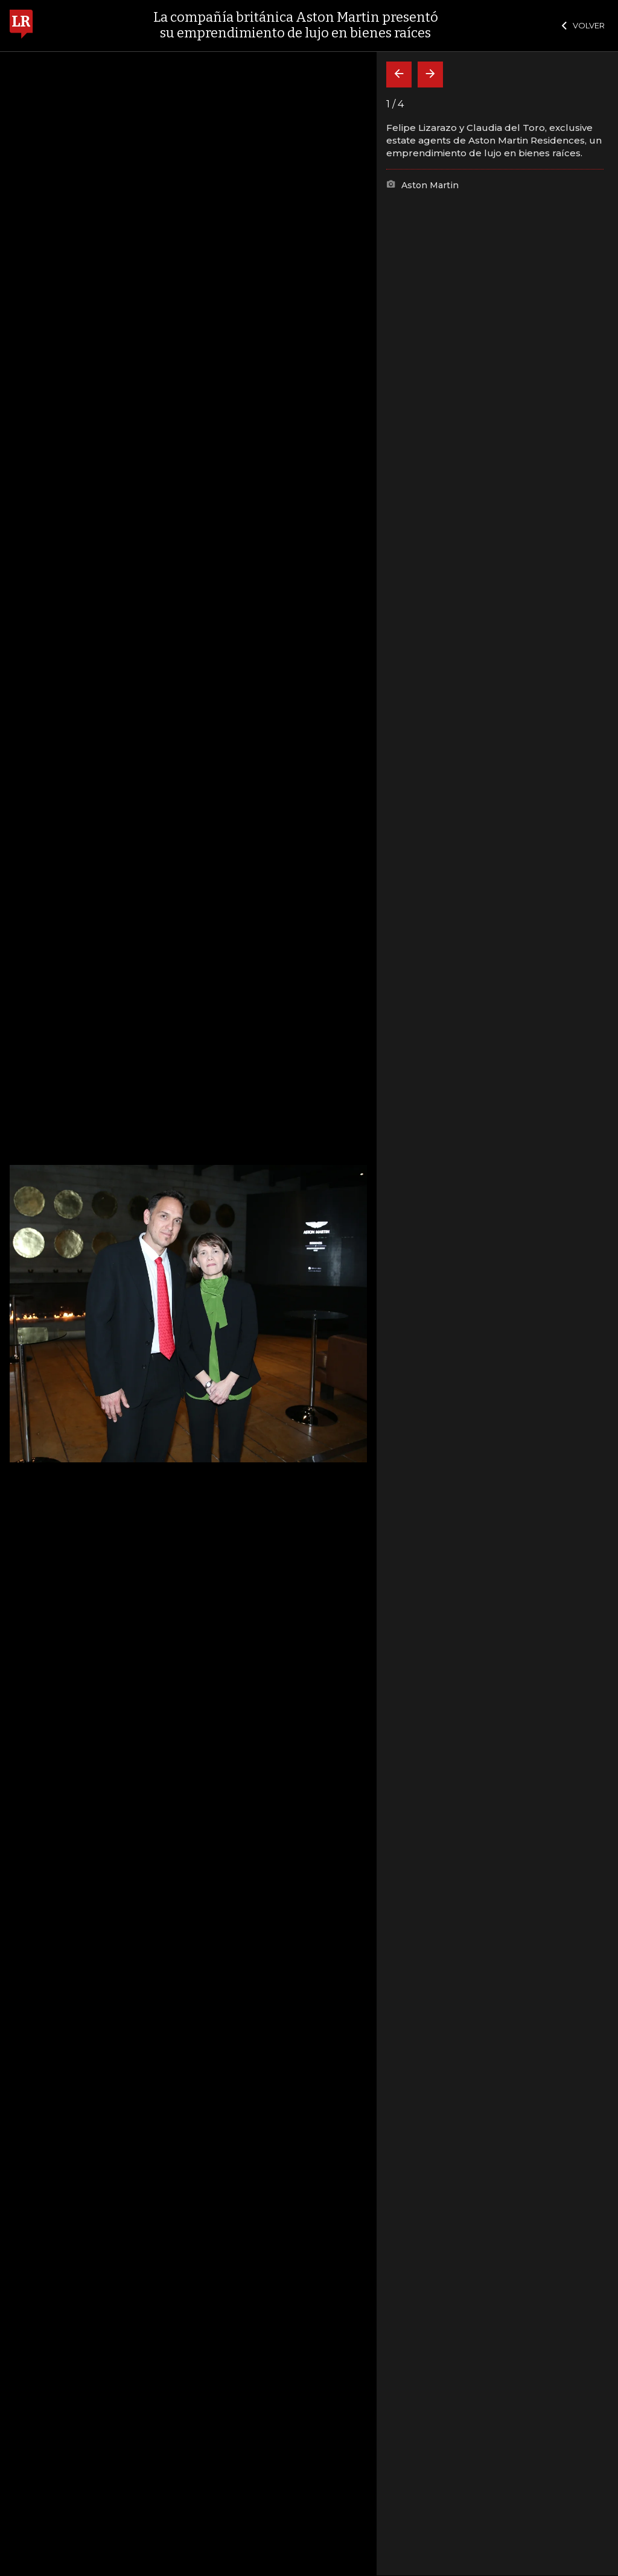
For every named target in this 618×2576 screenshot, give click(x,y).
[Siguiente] (430, 74)
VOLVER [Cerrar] (583, 25)
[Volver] (399, 74)
